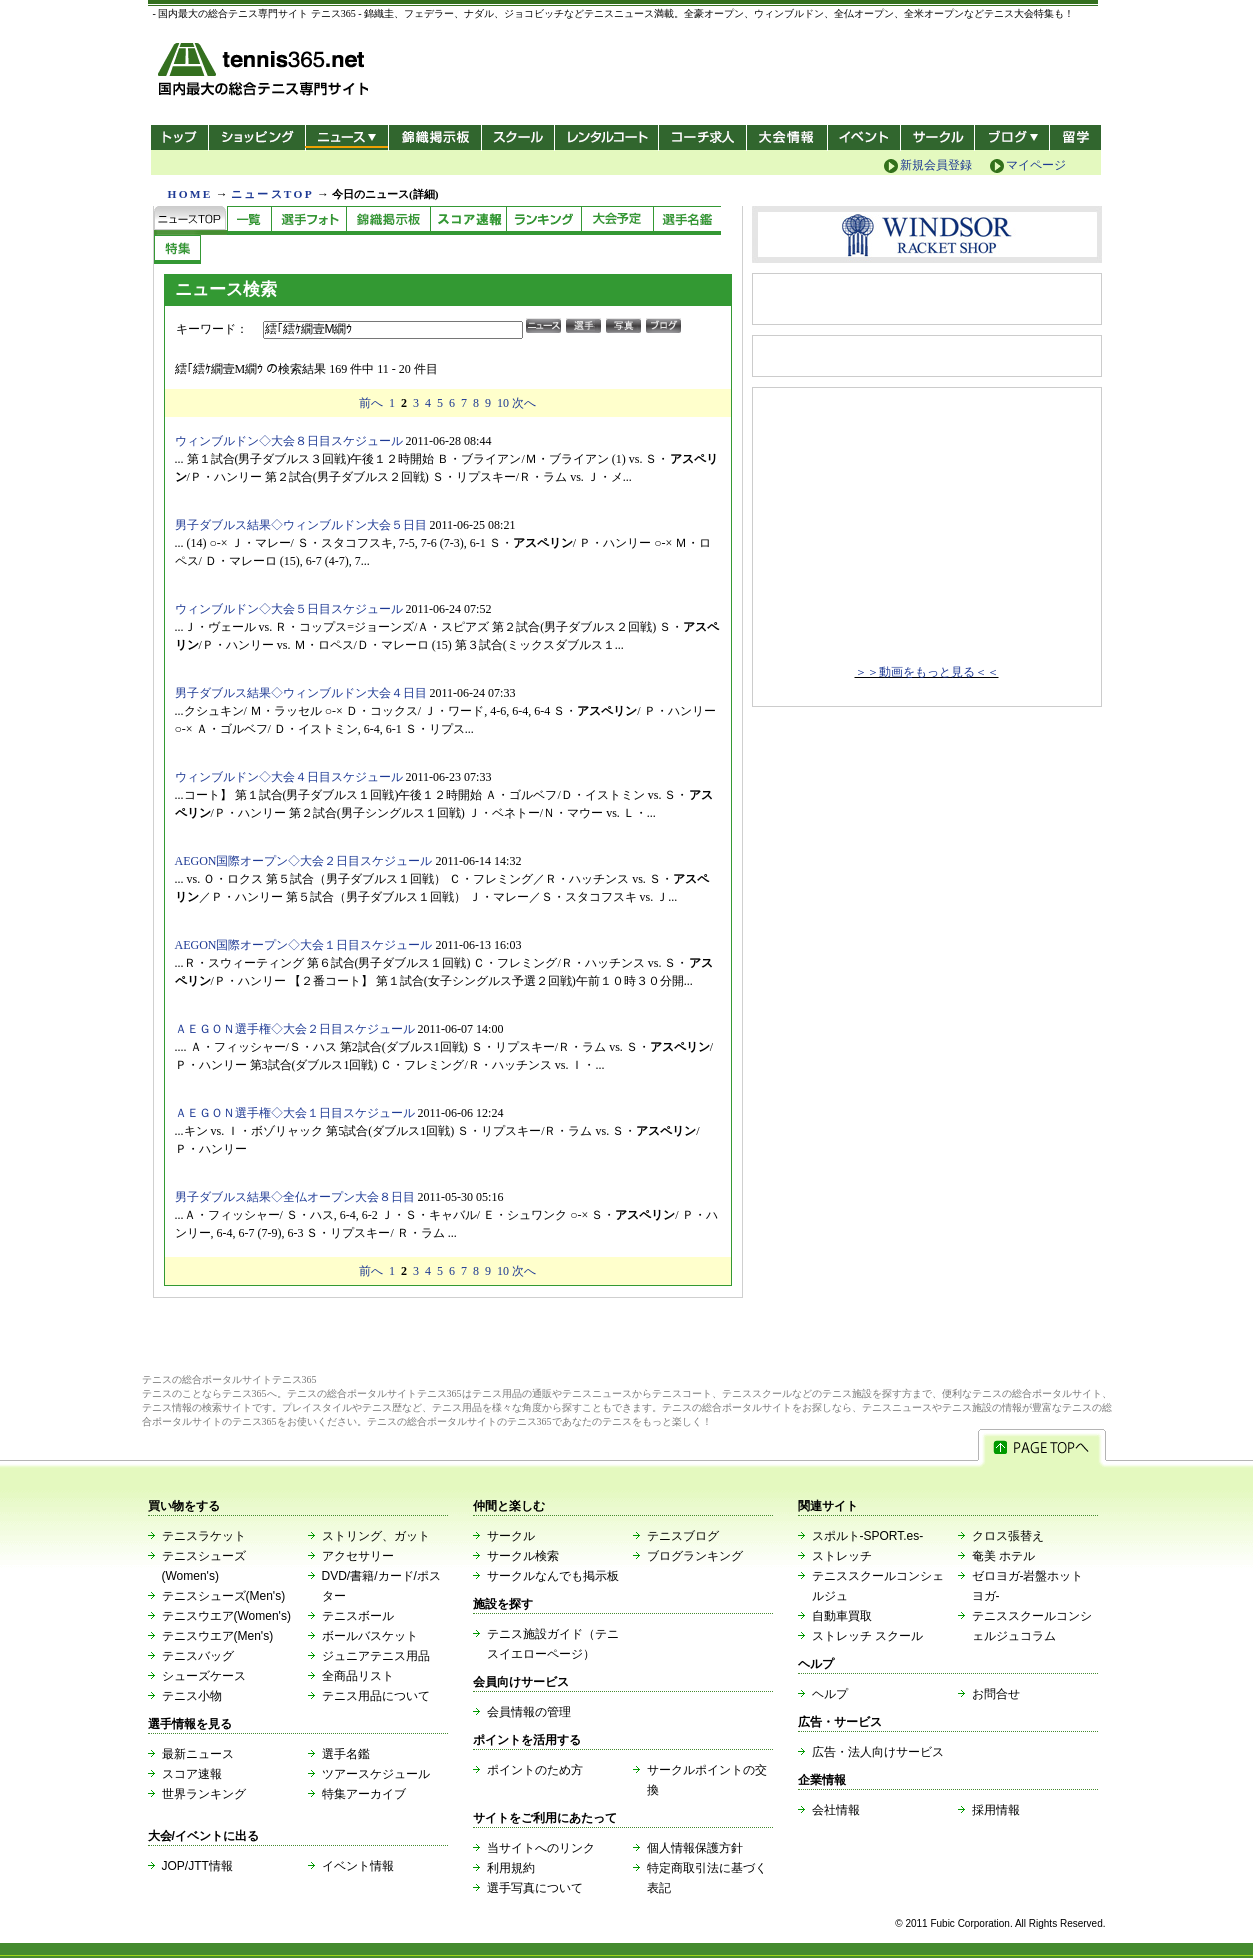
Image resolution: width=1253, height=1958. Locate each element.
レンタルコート (608, 137)
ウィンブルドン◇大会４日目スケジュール (289, 777)
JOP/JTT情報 (197, 1866)
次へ (524, 403)
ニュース (346, 137)
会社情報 (836, 1810)
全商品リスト (358, 1676)
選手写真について (535, 1888)
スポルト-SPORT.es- (868, 1536)
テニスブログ (683, 1536)
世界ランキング (204, 1794)
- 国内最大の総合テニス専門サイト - (265, 72)
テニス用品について (376, 1696)
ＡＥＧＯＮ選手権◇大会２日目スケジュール (295, 1029)
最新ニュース (198, 1754)
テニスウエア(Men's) (218, 1636)
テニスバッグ (198, 1656)
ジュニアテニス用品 (376, 1656)
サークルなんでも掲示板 (553, 1576)
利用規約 (511, 1868)
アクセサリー (358, 1556)
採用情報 (996, 1810)
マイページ (1036, 165)
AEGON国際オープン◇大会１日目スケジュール (304, 945)
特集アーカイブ (364, 1794)
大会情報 (787, 137)
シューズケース (204, 1676)
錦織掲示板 (434, 137)
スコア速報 (192, 1774)
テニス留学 (1075, 137)
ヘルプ (830, 1694)
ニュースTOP (272, 194)
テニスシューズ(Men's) (224, 1596)
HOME (190, 194)
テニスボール (358, 1616)
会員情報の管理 (529, 1712)
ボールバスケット (370, 1636)
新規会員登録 (936, 165)
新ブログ (1012, 137)
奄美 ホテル (1003, 1556)
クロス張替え (1008, 1536)
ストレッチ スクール (867, 1636)
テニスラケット (204, 1536)
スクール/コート (517, 137)
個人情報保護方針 (695, 1848)
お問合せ (996, 1694)
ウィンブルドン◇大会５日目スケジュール (289, 609)
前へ (371, 403)
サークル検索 (523, 1556)
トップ (179, 137)
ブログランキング (695, 1556)
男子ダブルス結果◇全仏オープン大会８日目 (295, 1197)
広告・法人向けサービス (878, 1752)
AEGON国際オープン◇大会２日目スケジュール (304, 861)
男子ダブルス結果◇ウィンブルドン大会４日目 (301, 693)
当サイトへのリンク (541, 1848)
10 (503, 403)
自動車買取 (842, 1616)
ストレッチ (842, 1556)
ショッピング (256, 137)
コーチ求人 (704, 137)
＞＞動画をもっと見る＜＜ (927, 672)
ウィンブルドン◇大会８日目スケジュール (289, 441)
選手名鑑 (346, 1754)
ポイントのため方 (535, 1770)
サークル (937, 137)
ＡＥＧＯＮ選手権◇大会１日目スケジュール (295, 1113)
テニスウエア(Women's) (226, 1616)
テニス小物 (192, 1696)
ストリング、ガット (376, 1536)
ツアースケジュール (376, 1774)
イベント (864, 137)
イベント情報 (358, 1866)
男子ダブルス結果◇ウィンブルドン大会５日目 (301, 525)
